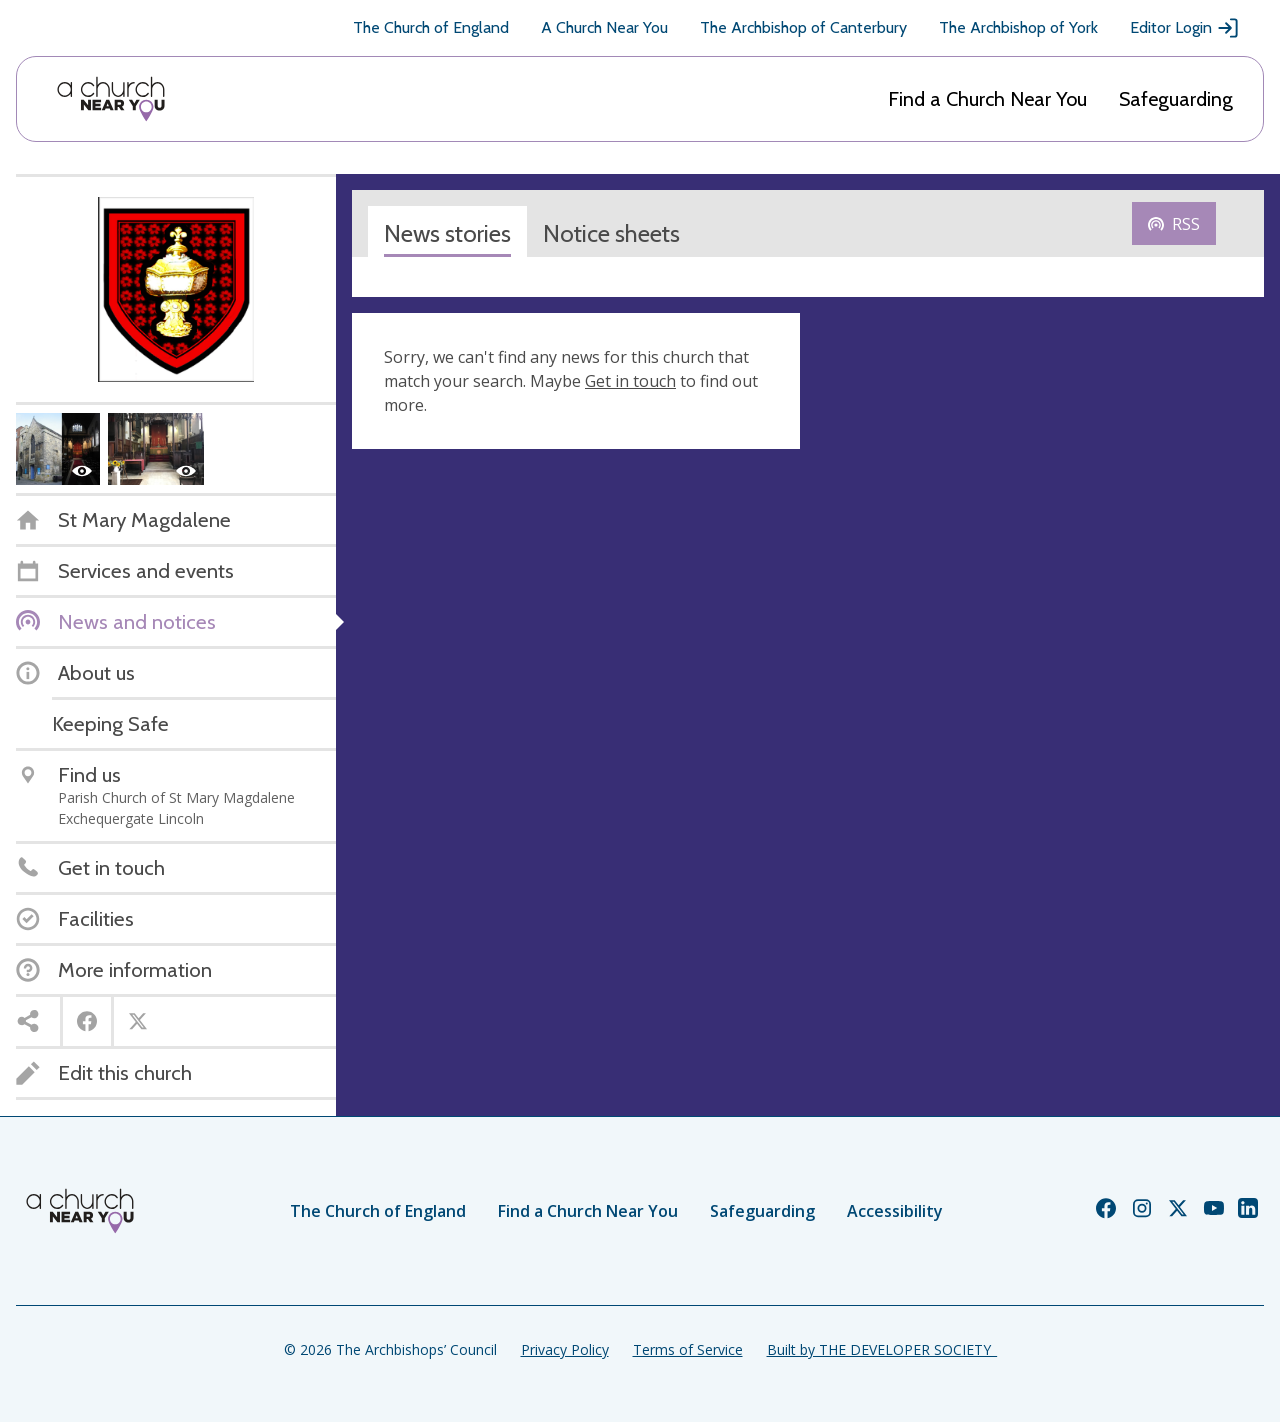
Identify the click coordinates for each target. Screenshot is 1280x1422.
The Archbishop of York (1018, 27)
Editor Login (1185, 28)
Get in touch (630, 381)
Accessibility (895, 1211)
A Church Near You (604, 27)
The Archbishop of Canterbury (803, 27)
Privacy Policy (565, 1349)
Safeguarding (1176, 99)
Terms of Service (688, 1349)
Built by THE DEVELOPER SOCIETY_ (882, 1349)
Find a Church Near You (987, 99)
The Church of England (431, 27)
